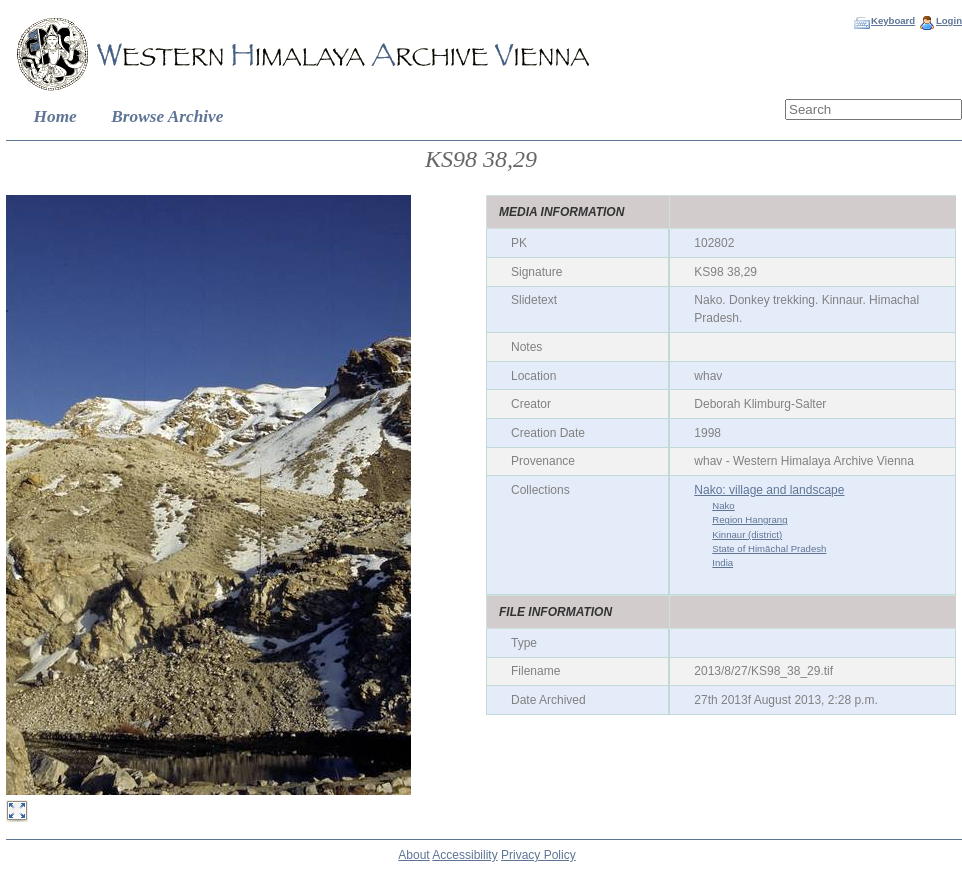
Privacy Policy (538, 855)
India (722, 562)
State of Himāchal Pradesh (769, 548)
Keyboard (893, 20)
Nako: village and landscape (769, 490)
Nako (723, 505)
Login (949, 20)
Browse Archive (167, 116)
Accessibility (464, 855)
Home (55, 116)
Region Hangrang (749, 519)
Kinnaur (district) (747, 534)
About (413, 855)
